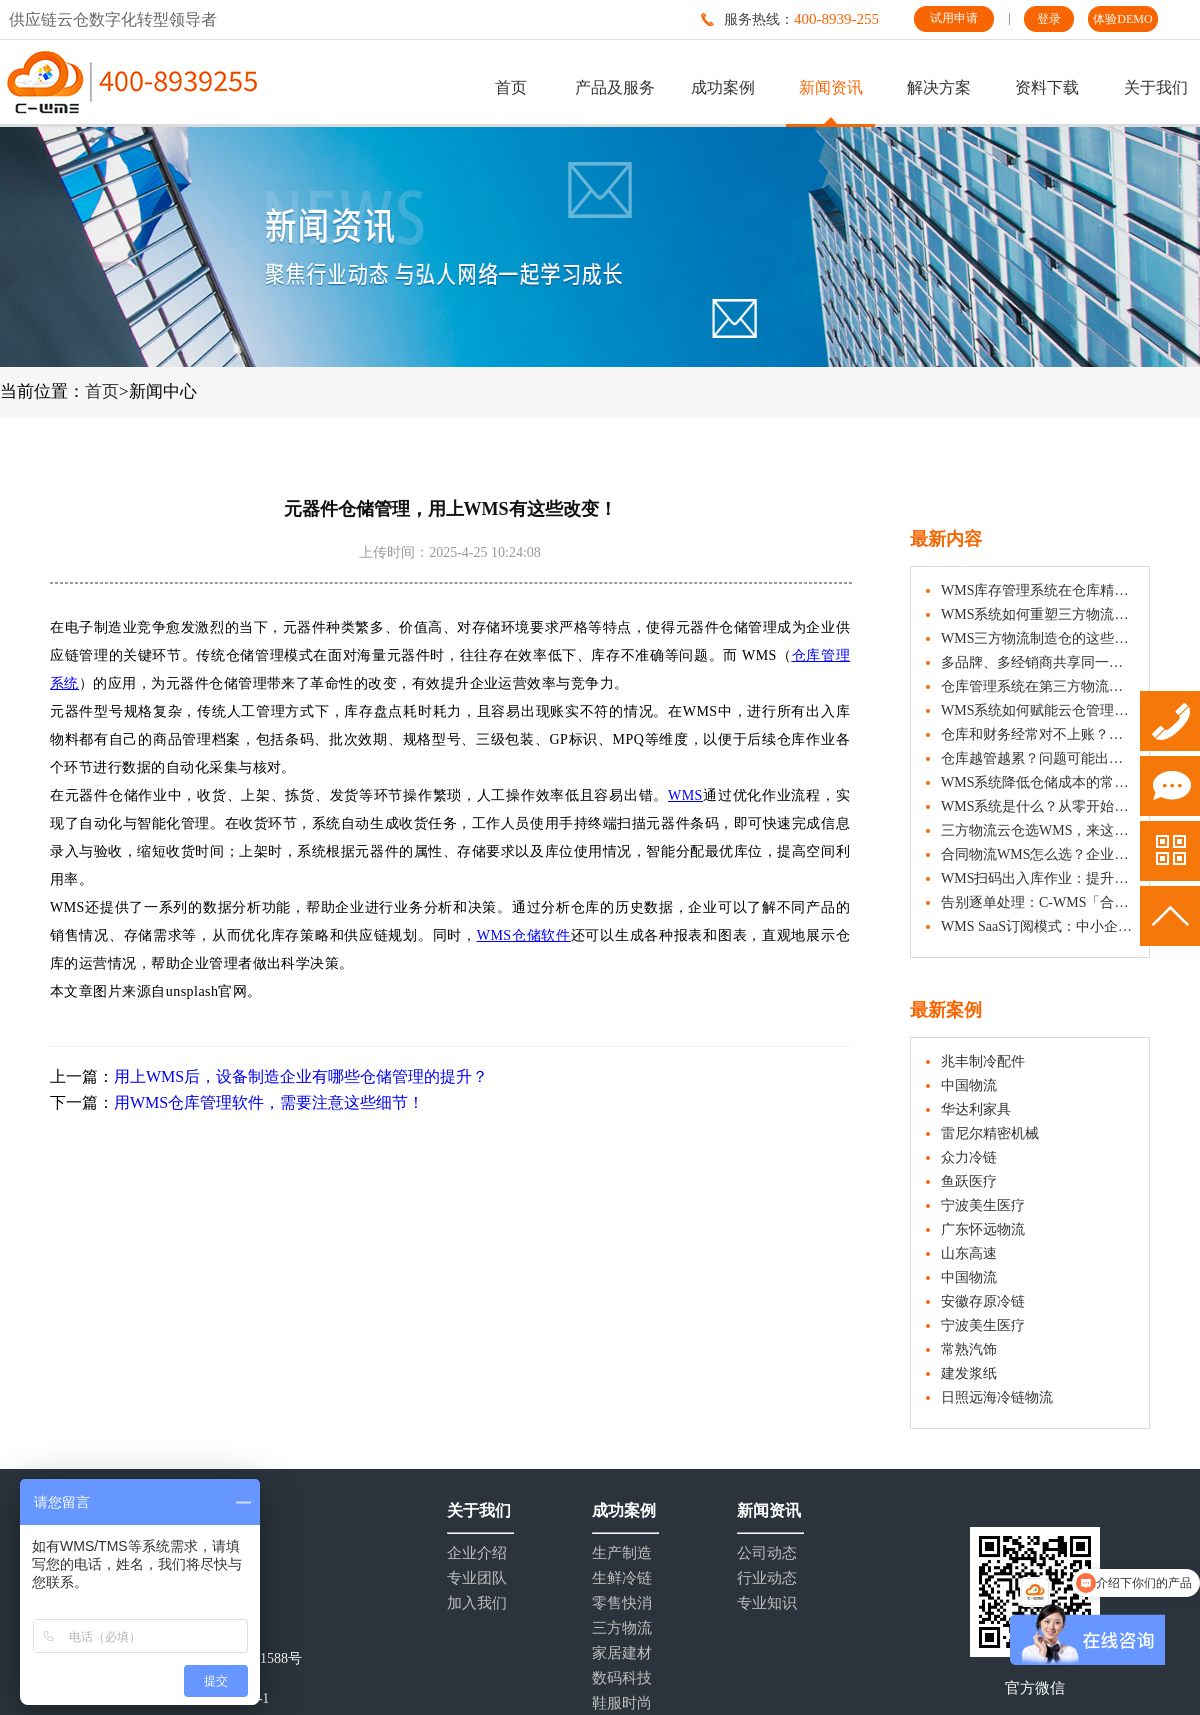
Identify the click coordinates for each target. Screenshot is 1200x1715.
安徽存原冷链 (983, 1301)
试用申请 (954, 18)
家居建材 (622, 1653)
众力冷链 (969, 1157)
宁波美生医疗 (983, 1205)
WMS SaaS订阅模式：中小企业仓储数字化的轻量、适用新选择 (1037, 926)
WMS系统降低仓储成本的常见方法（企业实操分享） (1037, 782)
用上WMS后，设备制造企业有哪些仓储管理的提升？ (301, 1076)
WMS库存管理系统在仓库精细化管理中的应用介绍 (1037, 590)
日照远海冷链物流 (997, 1397)
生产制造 (622, 1553)
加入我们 (477, 1603)
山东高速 (969, 1253)
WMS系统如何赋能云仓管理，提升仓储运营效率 (1037, 710)
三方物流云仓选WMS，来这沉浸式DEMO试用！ (1037, 830)
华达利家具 (976, 1109)
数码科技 (622, 1678)
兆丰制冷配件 (983, 1061)
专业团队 (477, 1578)
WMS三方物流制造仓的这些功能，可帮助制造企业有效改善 (1037, 638)
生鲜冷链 (622, 1578)
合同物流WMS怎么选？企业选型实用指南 (1037, 854)
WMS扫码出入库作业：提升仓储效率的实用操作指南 (1037, 878)
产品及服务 (615, 87)
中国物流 (969, 1085)
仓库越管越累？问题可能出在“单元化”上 (1037, 758)
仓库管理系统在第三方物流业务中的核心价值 (1037, 686)
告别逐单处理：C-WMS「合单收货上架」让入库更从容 (1037, 902)
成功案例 (723, 87)
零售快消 (622, 1603)
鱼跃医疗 (969, 1181)
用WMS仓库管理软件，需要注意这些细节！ (269, 1102)
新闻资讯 (831, 87)
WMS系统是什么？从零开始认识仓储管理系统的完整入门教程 (1037, 806)
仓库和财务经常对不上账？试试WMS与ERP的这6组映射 (1037, 734)
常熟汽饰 (969, 1349)
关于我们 (1156, 87)
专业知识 (767, 1603)
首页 (511, 87)
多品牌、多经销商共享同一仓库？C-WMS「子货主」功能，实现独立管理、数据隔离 (1037, 662)
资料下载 (1047, 87)
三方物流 (622, 1628)
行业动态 (767, 1578)
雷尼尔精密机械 (990, 1133)
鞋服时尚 (622, 1703)
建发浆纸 (969, 1373)
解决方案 (939, 87)
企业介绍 (477, 1553)
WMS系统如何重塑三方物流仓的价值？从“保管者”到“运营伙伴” (1037, 614)
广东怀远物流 (983, 1229)
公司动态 (767, 1553)
